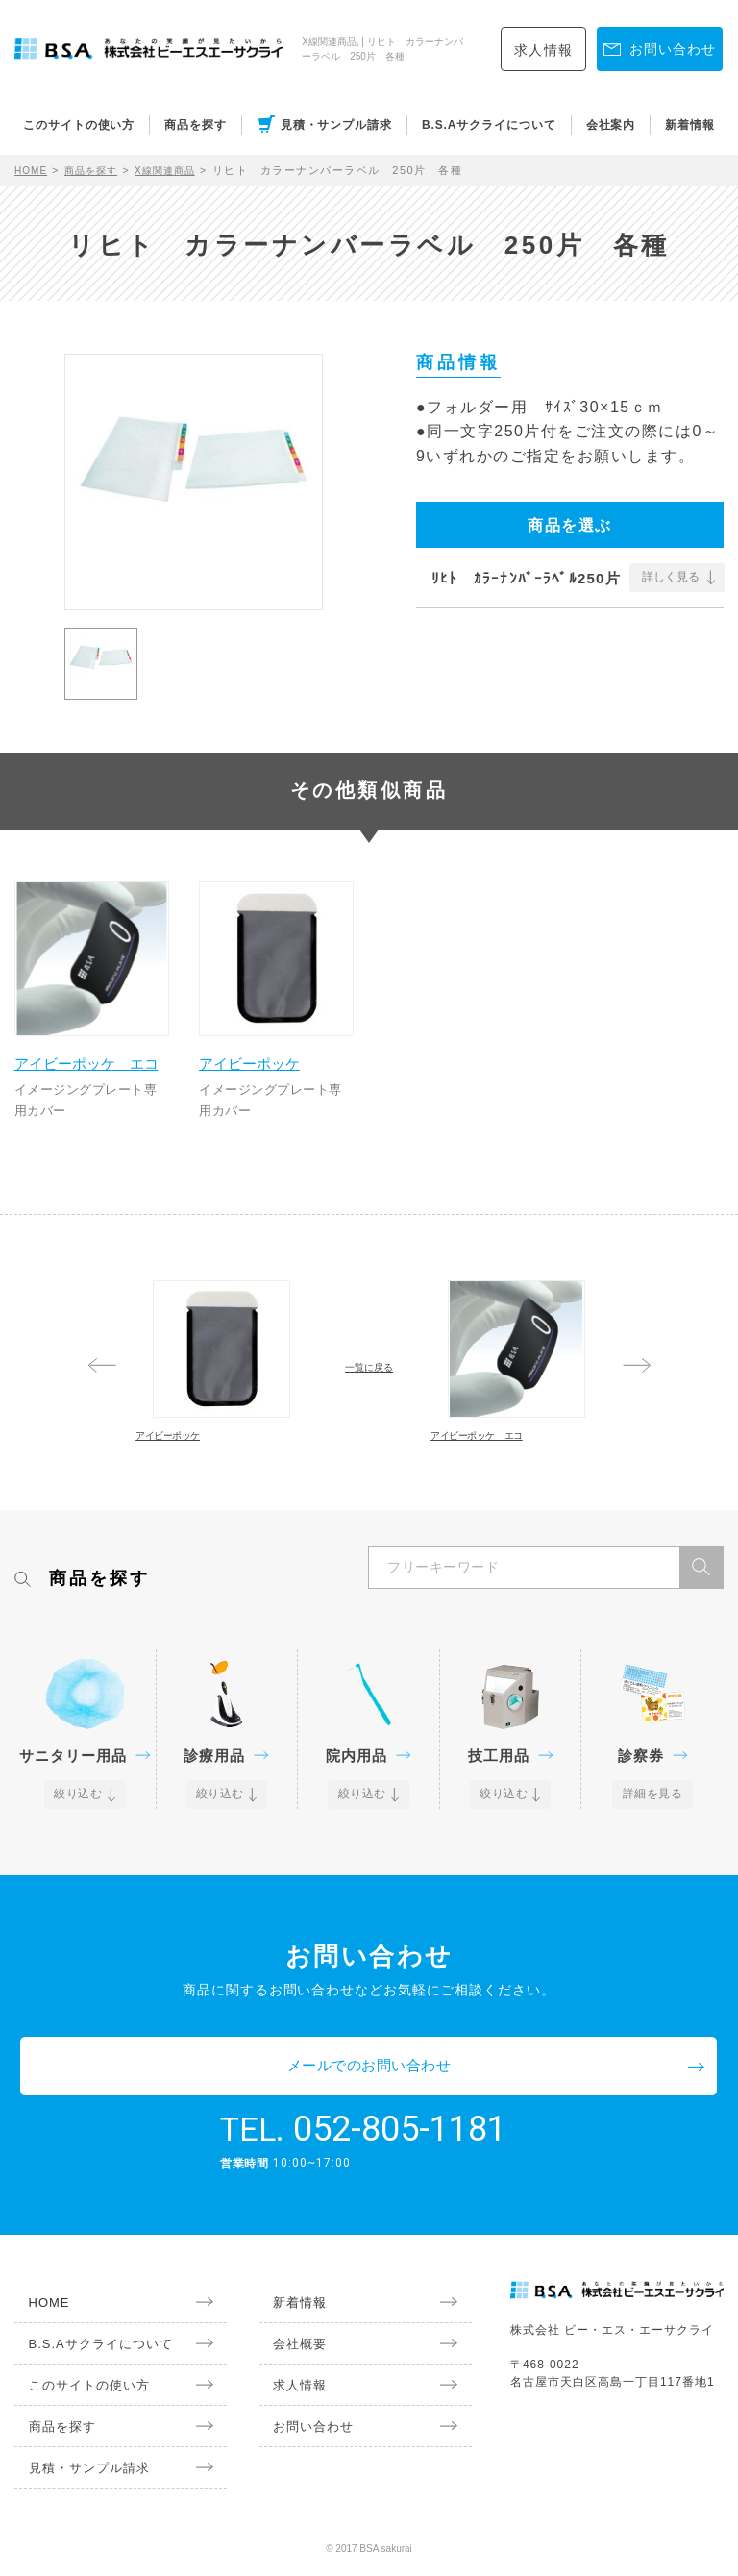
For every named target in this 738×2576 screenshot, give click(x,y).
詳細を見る (653, 1864)
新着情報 (690, 125)
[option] (193, 482)
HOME (33, 170)
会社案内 (611, 125)
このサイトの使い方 (79, 125)
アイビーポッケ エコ (91, 1054)
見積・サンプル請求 (336, 125)
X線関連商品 (180, 170)
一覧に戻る (369, 1375)
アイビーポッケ (269, 1043)
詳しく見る (671, 576)
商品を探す (195, 125)
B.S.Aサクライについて (489, 125)
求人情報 (544, 50)
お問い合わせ (296, 2436)
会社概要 (284, 2354)
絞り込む (80, 1864)
